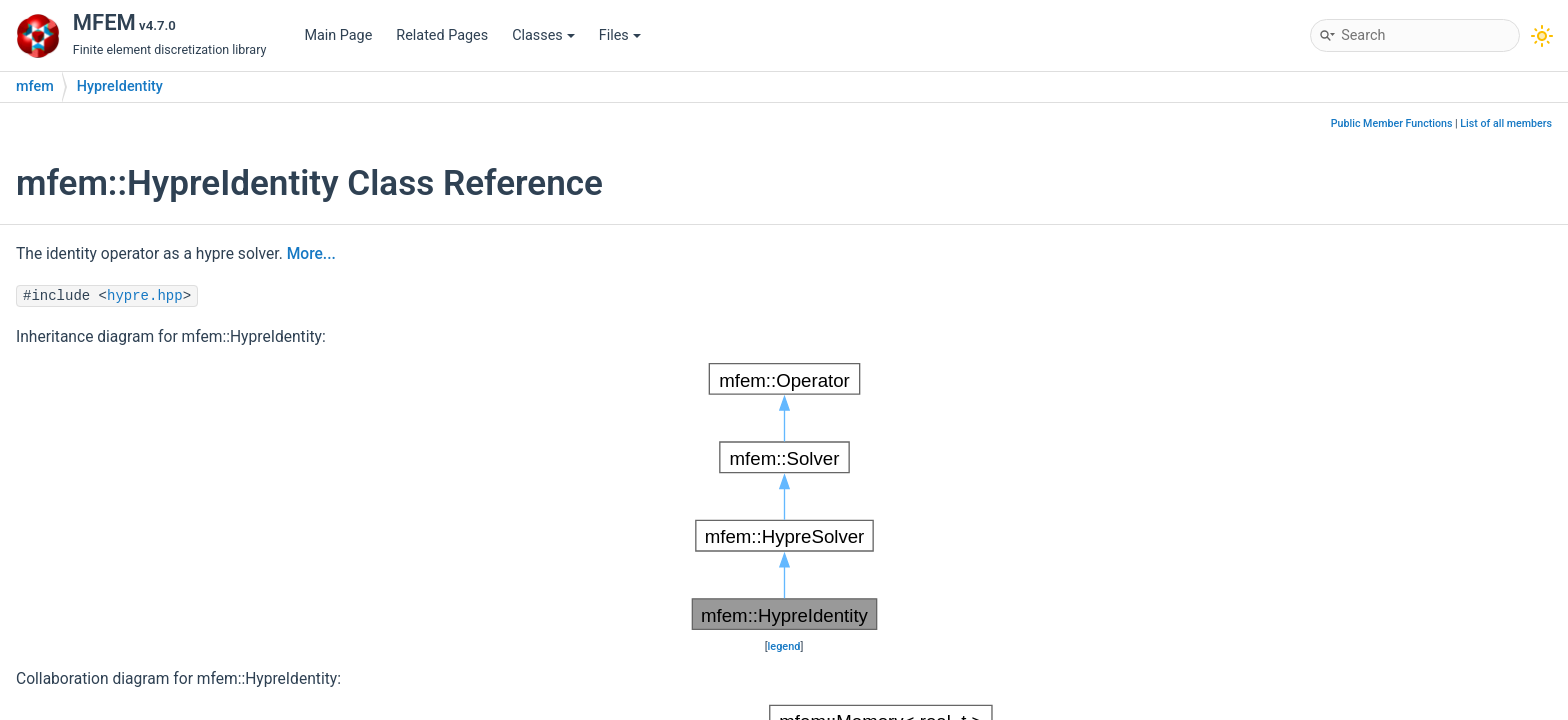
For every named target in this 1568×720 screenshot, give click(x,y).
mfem (35, 86)
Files (620, 35)
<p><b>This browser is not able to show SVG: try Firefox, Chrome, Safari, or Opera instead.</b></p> (784, 497)
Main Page (338, 35)
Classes (543, 35)
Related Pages (442, 35)
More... (311, 254)
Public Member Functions (1392, 123)
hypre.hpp (145, 296)
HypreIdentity (120, 86)
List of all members (1506, 123)
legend (784, 646)
